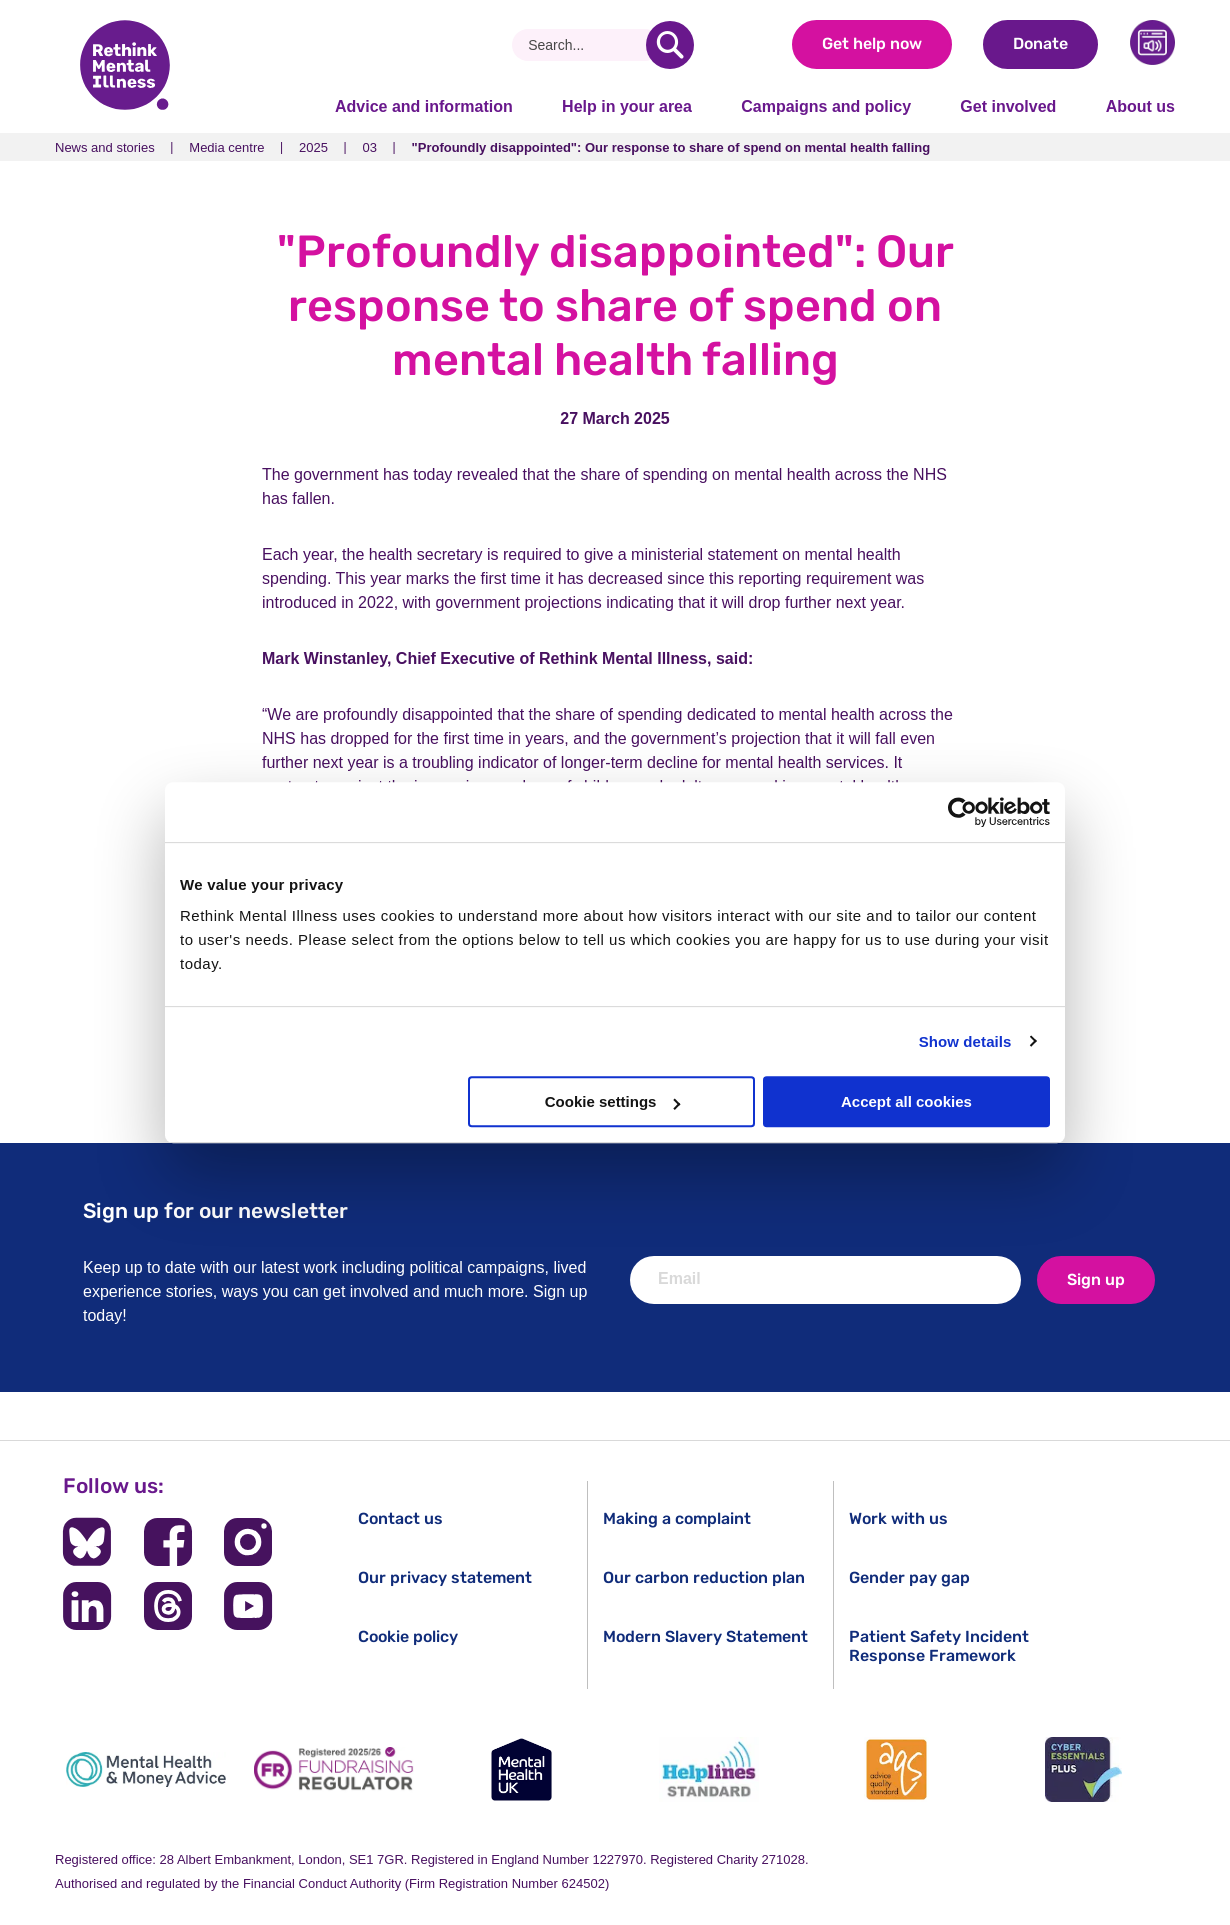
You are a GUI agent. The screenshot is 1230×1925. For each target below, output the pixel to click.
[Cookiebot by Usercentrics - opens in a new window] (962, 812)
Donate (1040, 43)
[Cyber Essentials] (1084, 1769)
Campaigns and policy (826, 106)
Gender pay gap (909, 1577)
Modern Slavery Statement (705, 1636)
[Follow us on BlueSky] (87, 1542)
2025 (313, 147)
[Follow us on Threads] (168, 1606)
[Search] (586, 45)
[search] (670, 45)
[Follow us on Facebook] (168, 1542)
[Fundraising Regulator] (334, 1769)
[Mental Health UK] (521, 1769)
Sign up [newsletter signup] (1096, 1279)
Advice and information (424, 106)
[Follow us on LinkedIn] (87, 1606)
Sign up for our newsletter (215, 1210)
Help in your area (627, 106)
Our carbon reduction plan (704, 1577)
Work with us (898, 1518)
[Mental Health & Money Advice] (146, 1769)
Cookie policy (408, 1636)
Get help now (872, 43)
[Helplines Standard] (709, 1769)
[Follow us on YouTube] (248, 1606)
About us (1140, 106)
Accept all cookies (906, 1101)
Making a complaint (677, 1518)
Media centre (226, 147)
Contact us (400, 1518)
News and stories (105, 147)
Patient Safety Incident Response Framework (939, 1646)
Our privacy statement (445, 1577)
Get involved (1008, 106)
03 (370, 147)
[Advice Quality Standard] (896, 1769)
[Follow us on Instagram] (248, 1542)
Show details (965, 1041)
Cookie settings (613, 1101)
